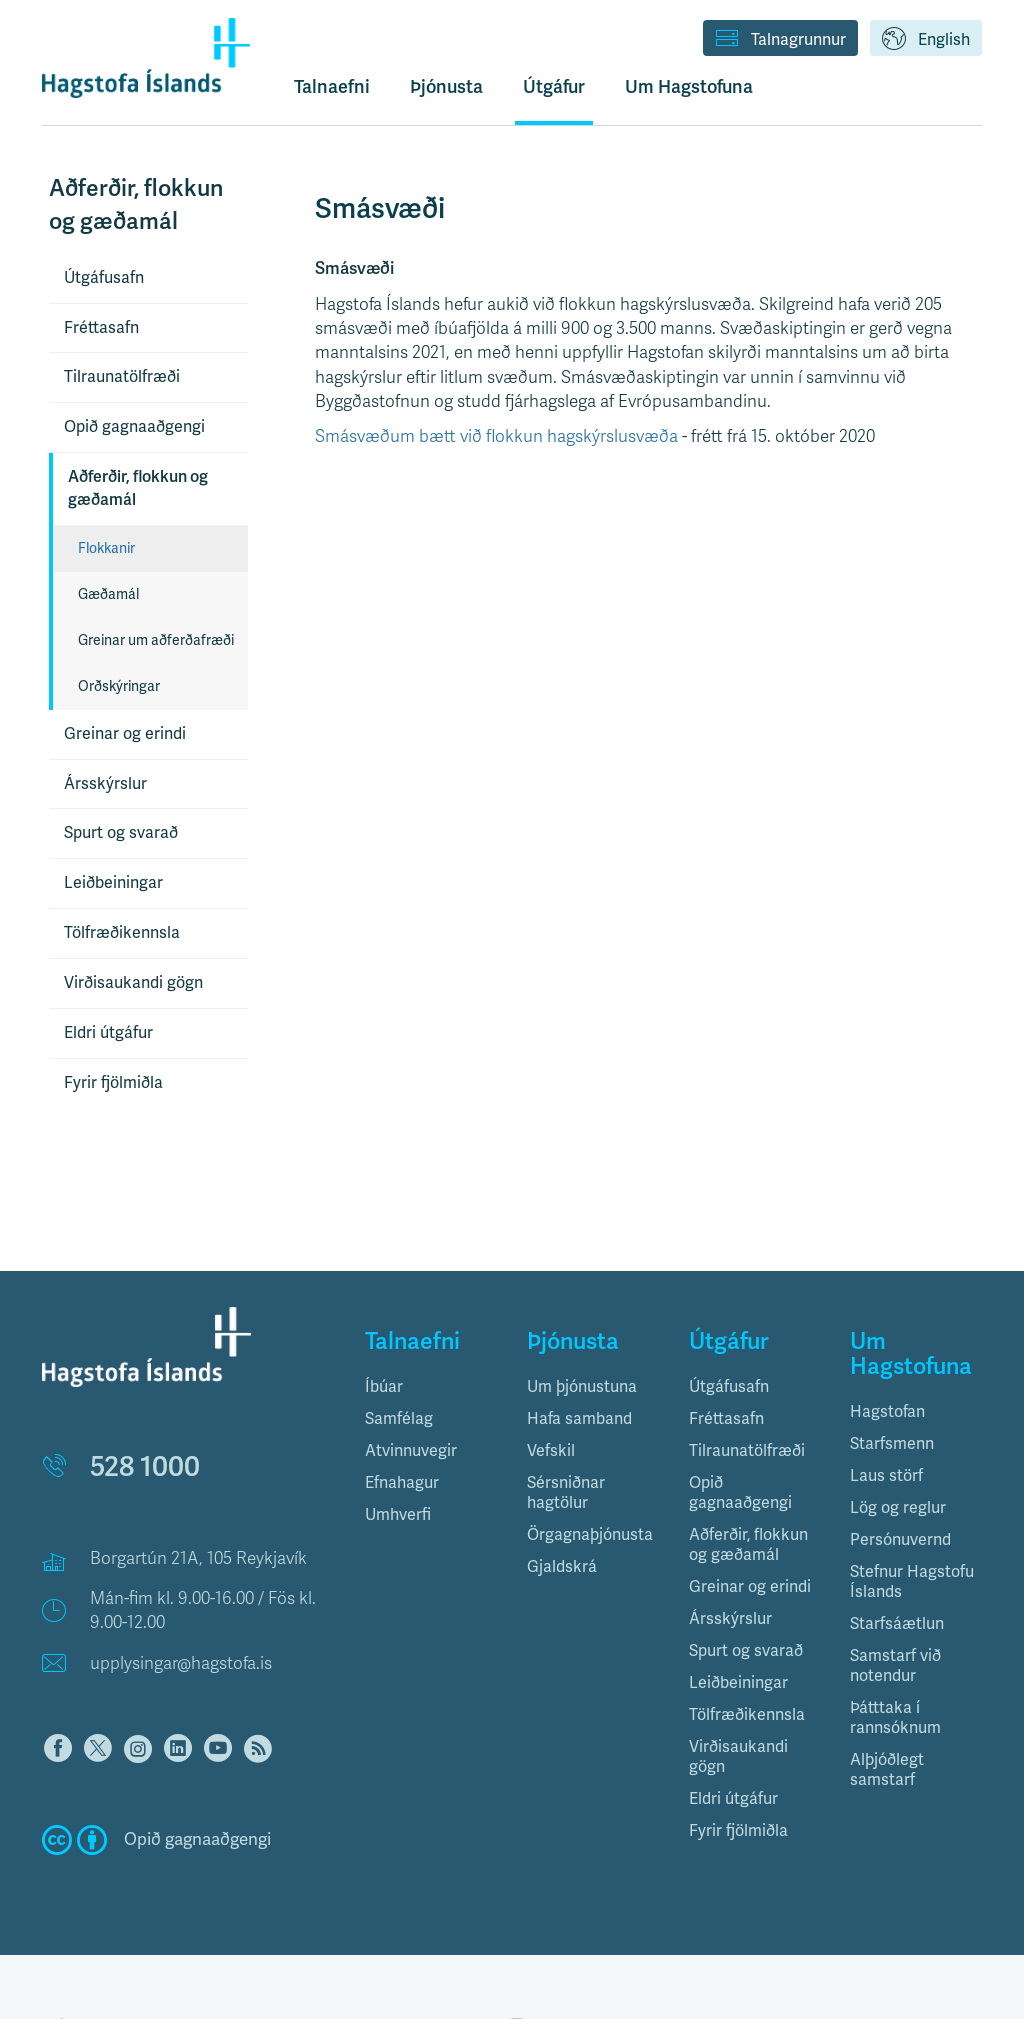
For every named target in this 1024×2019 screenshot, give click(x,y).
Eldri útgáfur (108, 1033)
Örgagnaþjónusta (590, 1535)
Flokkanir (106, 548)
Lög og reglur (898, 1508)
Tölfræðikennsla (122, 933)
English (926, 40)
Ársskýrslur (105, 784)
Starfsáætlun (897, 1624)
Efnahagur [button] (402, 1483)
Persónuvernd (900, 1540)
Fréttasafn (101, 328)
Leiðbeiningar (113, 883)
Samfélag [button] (399, 1419)
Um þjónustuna (582, 1387)
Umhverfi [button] (398, 1515)
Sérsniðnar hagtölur (566, 1493)
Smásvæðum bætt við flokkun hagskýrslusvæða (496, 436)
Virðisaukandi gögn (133, 983)
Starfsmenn (892, 1444)
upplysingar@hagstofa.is (181, 1663)
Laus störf (886, 1476)
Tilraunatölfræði (122, 377)
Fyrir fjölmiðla (113, 1083)
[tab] (431, 1387)
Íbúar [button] (384, 1387)
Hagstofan (887, 1412)
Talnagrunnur (780, 40)
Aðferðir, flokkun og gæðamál (138, 488)
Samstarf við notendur (895, 1666)
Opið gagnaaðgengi (134, 427)
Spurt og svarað (121, 833)
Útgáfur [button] (554, 87)
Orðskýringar (119, 686)
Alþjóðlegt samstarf (887, 1770)
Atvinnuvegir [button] (411, 1451)
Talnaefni (332, 87)
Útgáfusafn (104, 278)
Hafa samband (579, 1419)
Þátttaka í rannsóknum (895, 1718)
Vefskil (551, 1451)
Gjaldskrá (562, 1567)
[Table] (634, 766)
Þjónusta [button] (446, 87)
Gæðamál (108, 594)
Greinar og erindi (125, 734)
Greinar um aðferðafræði (156, 640)
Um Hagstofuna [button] (689, 87)
